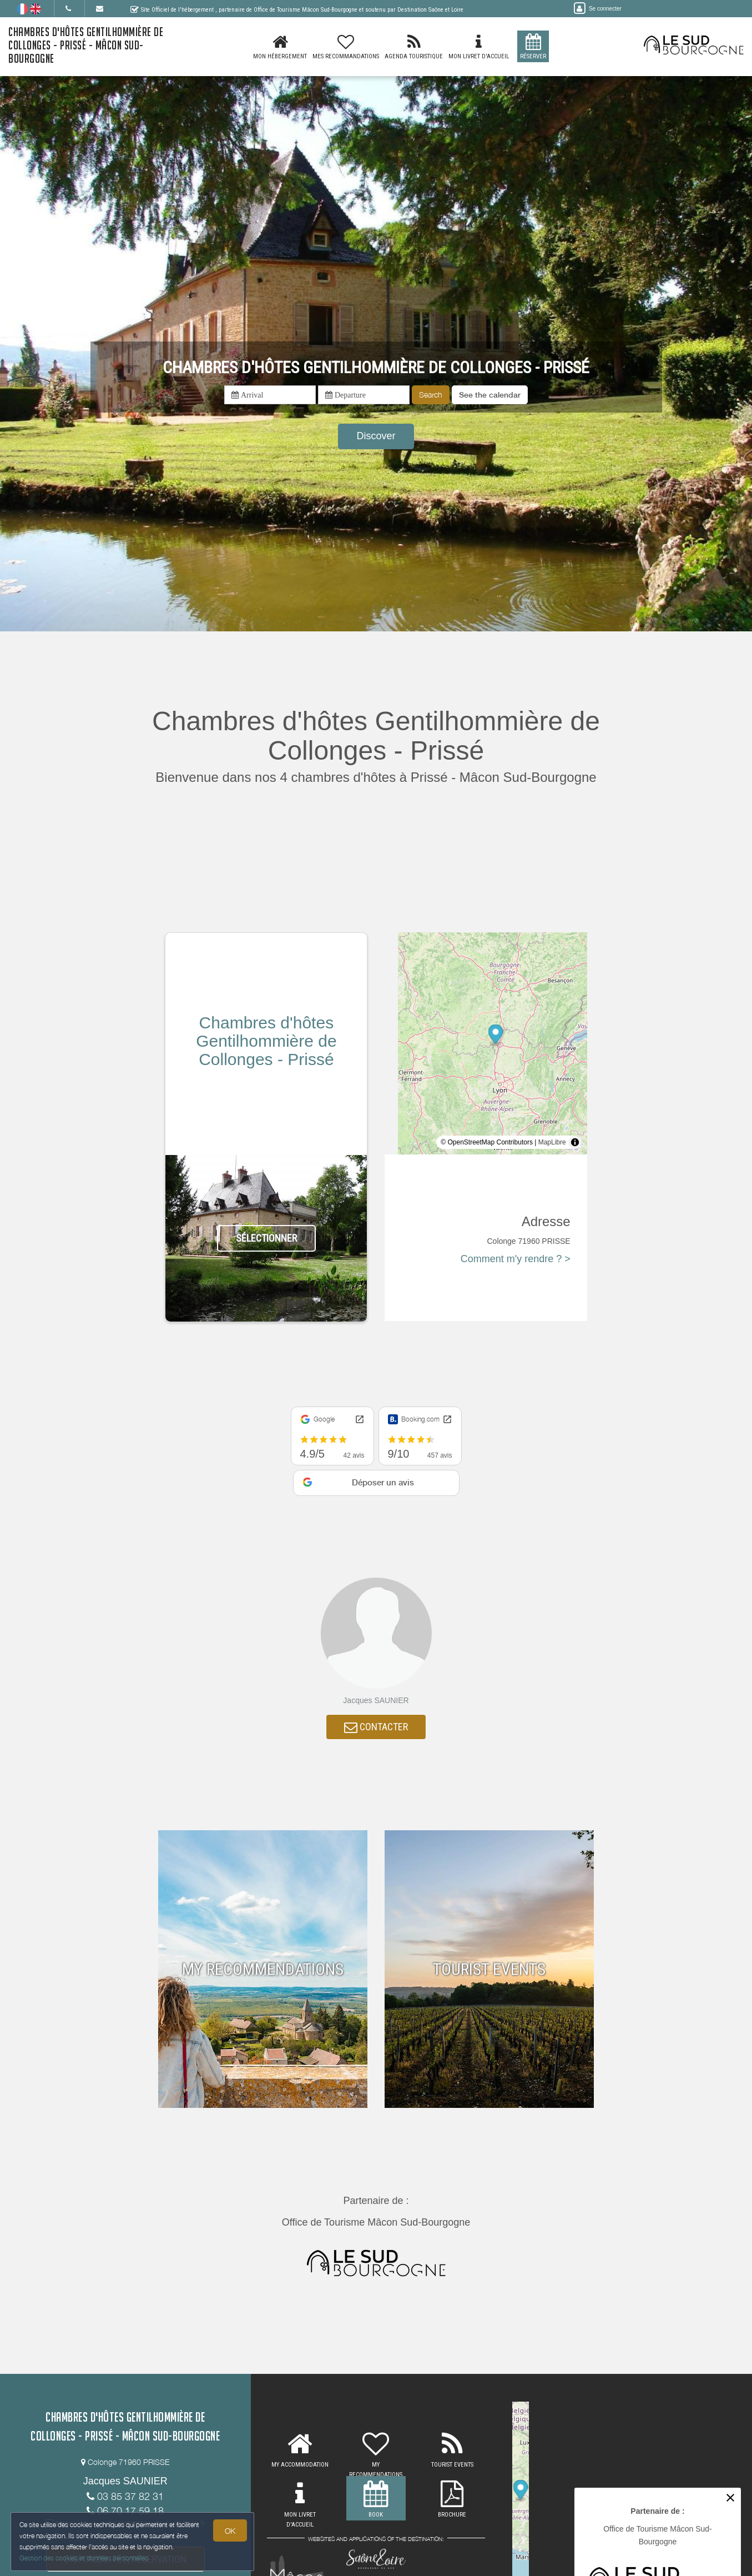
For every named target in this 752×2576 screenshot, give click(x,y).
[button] (490, 394)
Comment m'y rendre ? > (516, 1258)
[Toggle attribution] (575, 1142)
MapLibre (552, 1142)
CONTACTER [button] (376, 1728)
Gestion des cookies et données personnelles (84, 2557)
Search (430, 394)
